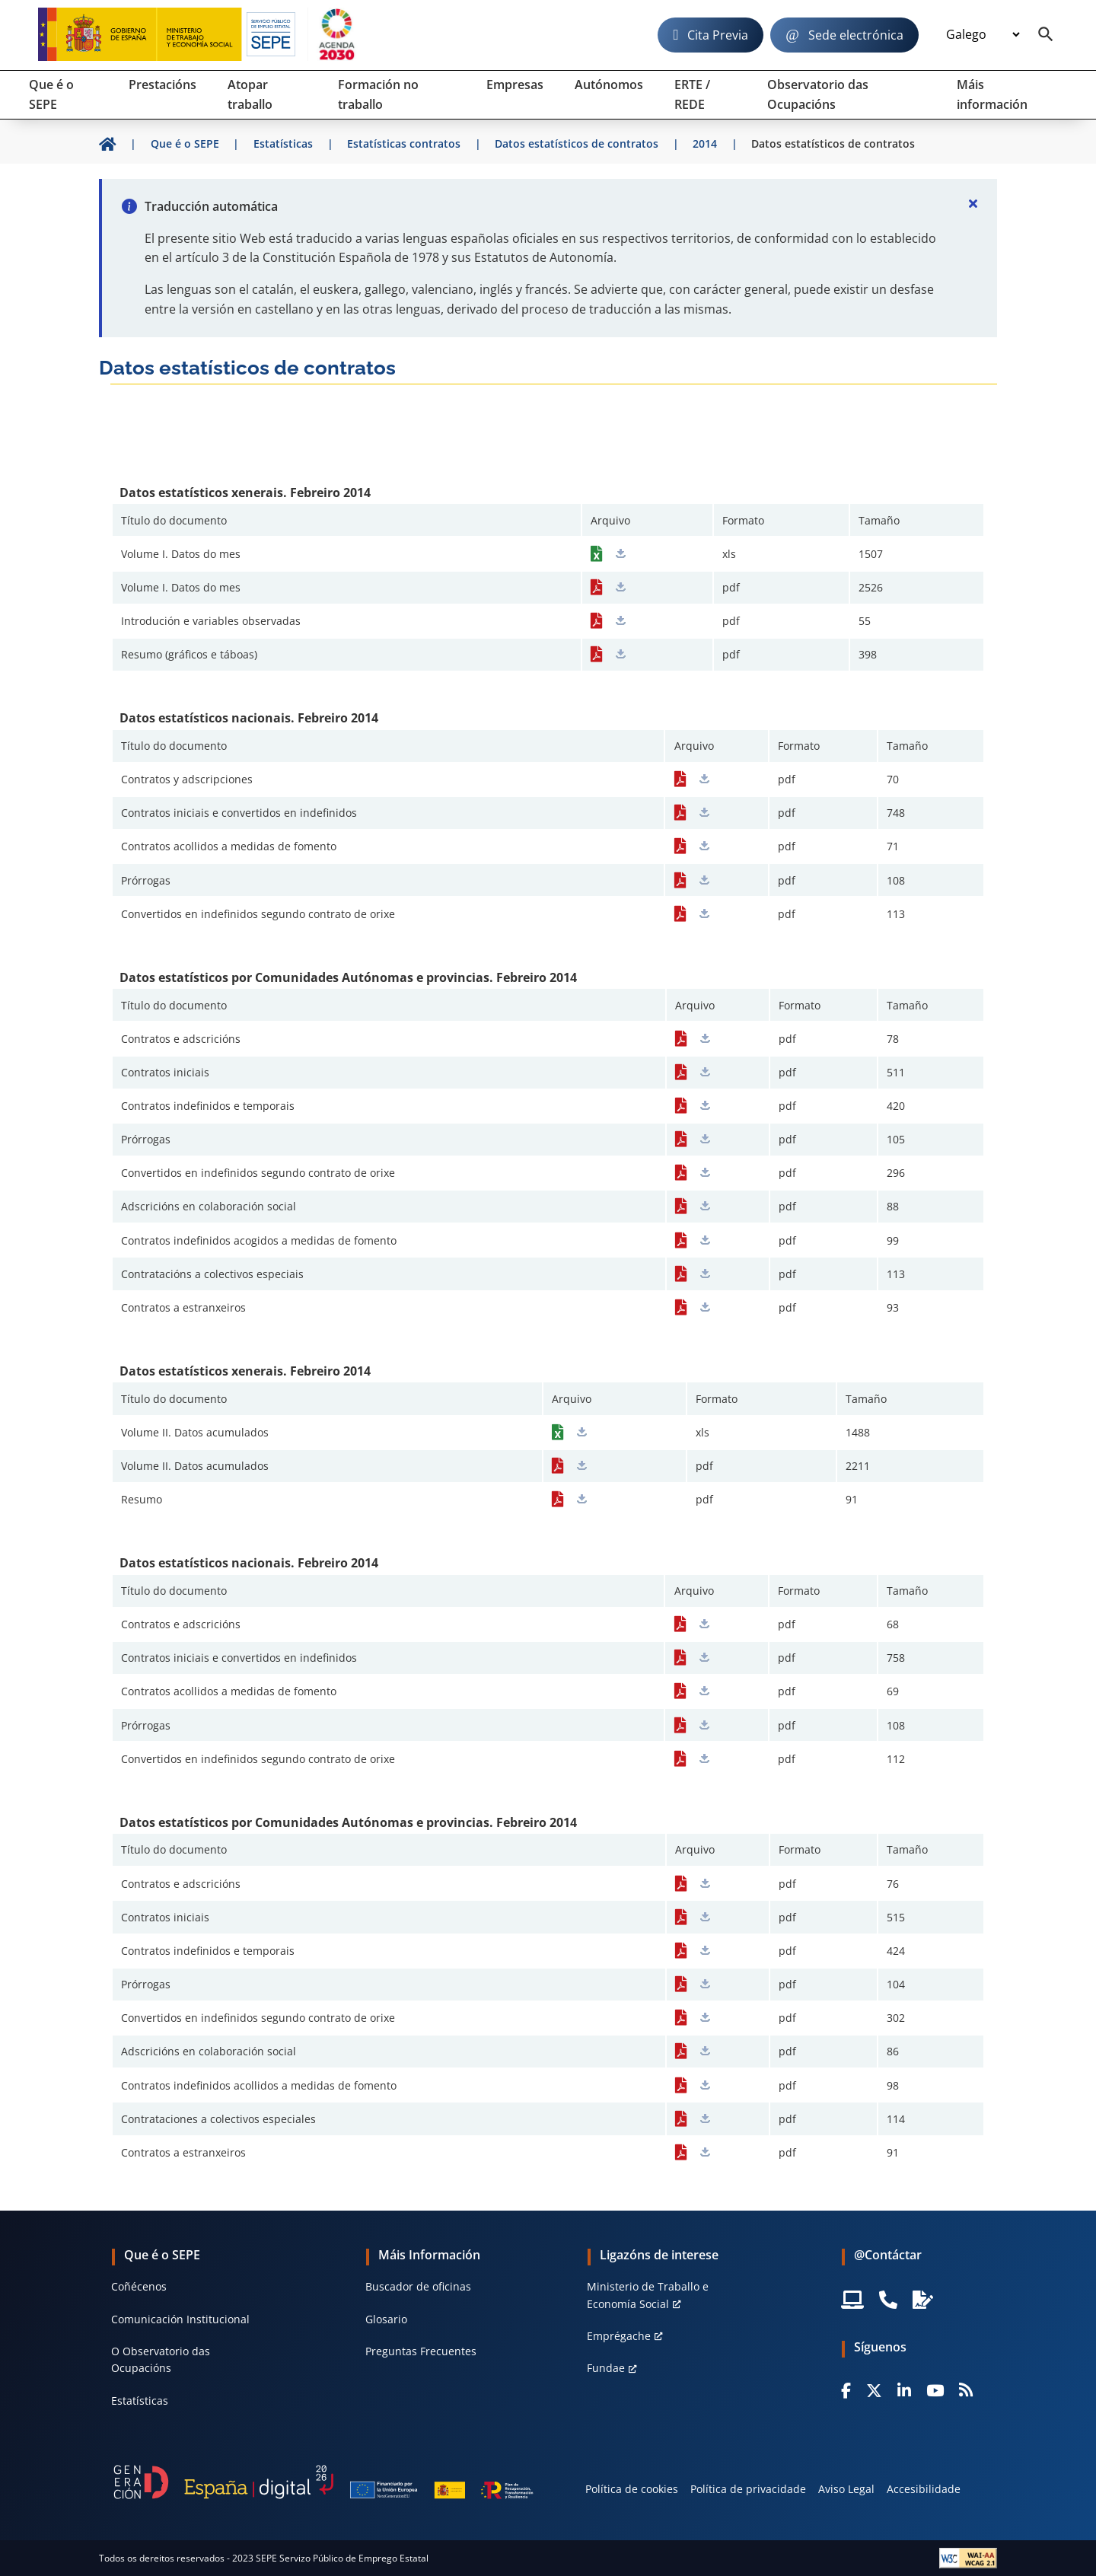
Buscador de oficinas (418, 2286)
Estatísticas (139, 2400)
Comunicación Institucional (180, 2319)
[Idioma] (982, 35)
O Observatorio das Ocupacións (160, 2359)
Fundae (606, 2368)
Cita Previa (717, 35)
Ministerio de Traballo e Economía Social (648, 2294)
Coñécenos (139, 2286)
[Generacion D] (323, 2482)
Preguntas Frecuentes (420, 2351)
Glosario (386, 2319)
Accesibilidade (924, 2489)
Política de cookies (631, 2489)
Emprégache (619, 2336)
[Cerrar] (973, 203)
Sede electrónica (855, 35)
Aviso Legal (846, 2489)
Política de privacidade (748, 2489)
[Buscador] (1046, 35)
